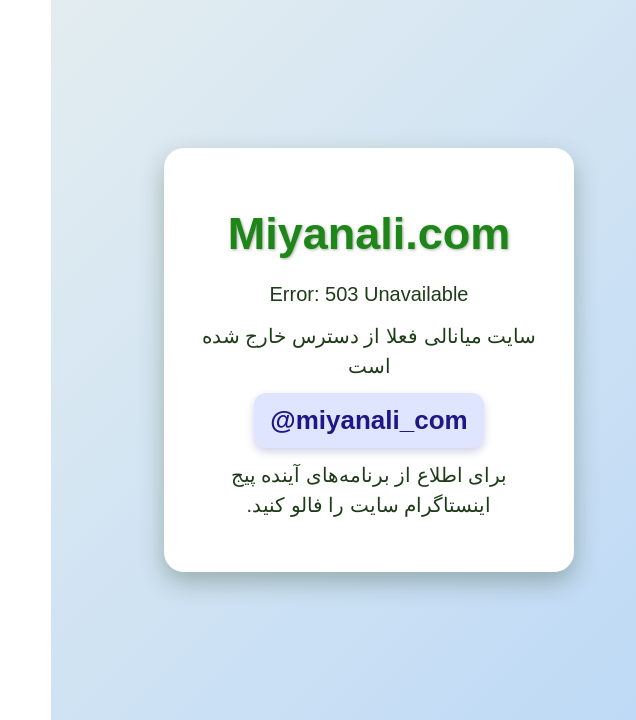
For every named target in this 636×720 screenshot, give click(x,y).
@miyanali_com (317, 420)
